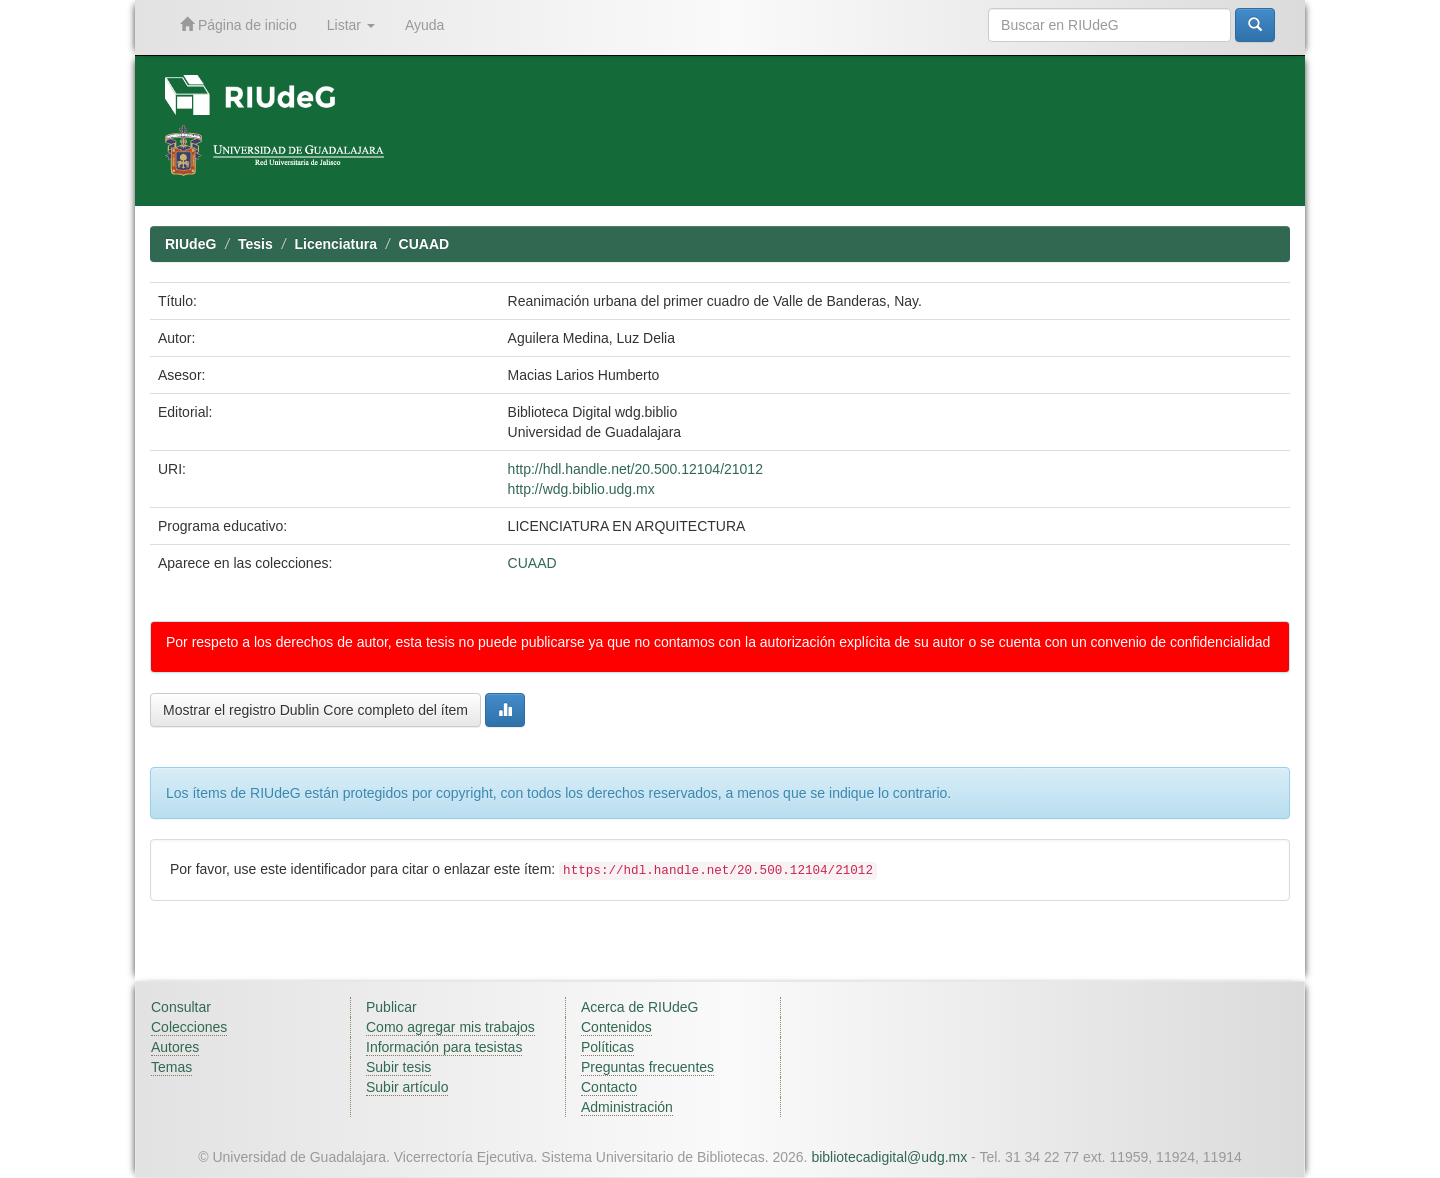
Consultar (181, 1007)
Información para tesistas (444, 1047)
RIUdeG (190, 244)
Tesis (255, 244)
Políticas (607, 1047)
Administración (627, 1107)
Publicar (391, 1007)
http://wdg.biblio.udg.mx (581, 489)
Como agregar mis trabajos (450, 1027)
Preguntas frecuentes (647, 1067)
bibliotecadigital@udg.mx (889, 1157)
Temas (171, 1067)
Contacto (609, 1087)
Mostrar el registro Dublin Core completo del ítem (315, 710)
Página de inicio (238, 24)
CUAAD (424, 244)
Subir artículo (407, 1087)
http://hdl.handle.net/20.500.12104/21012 (635, 469)
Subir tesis (398, 1067)
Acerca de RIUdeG (640, 1007)
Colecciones (189, 1027)
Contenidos (616, 1027)
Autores (175, 1047)
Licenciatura (335, 244)
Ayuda (424, 25)
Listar (351, 25)
